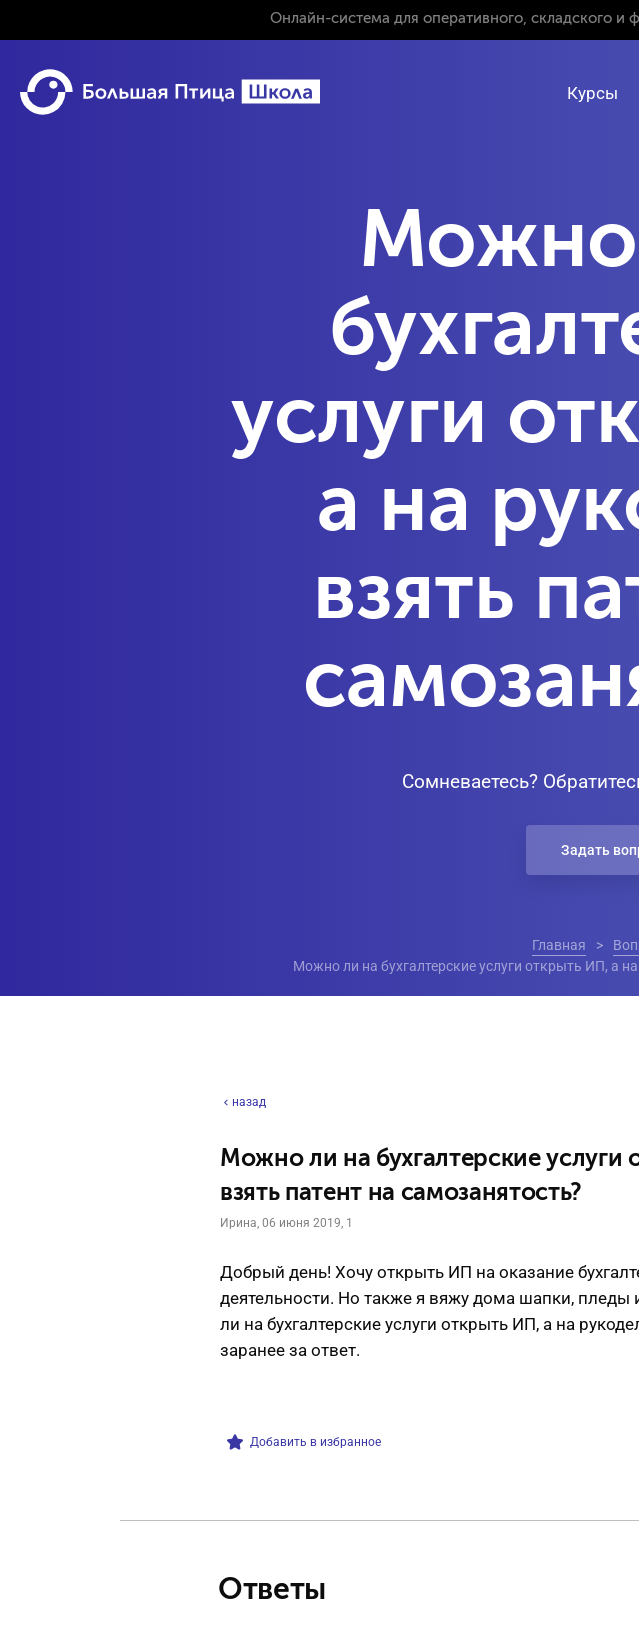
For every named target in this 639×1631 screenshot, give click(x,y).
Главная (559, 945)
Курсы (592, 93)
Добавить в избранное (304, 1442)
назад (243, 1102)
